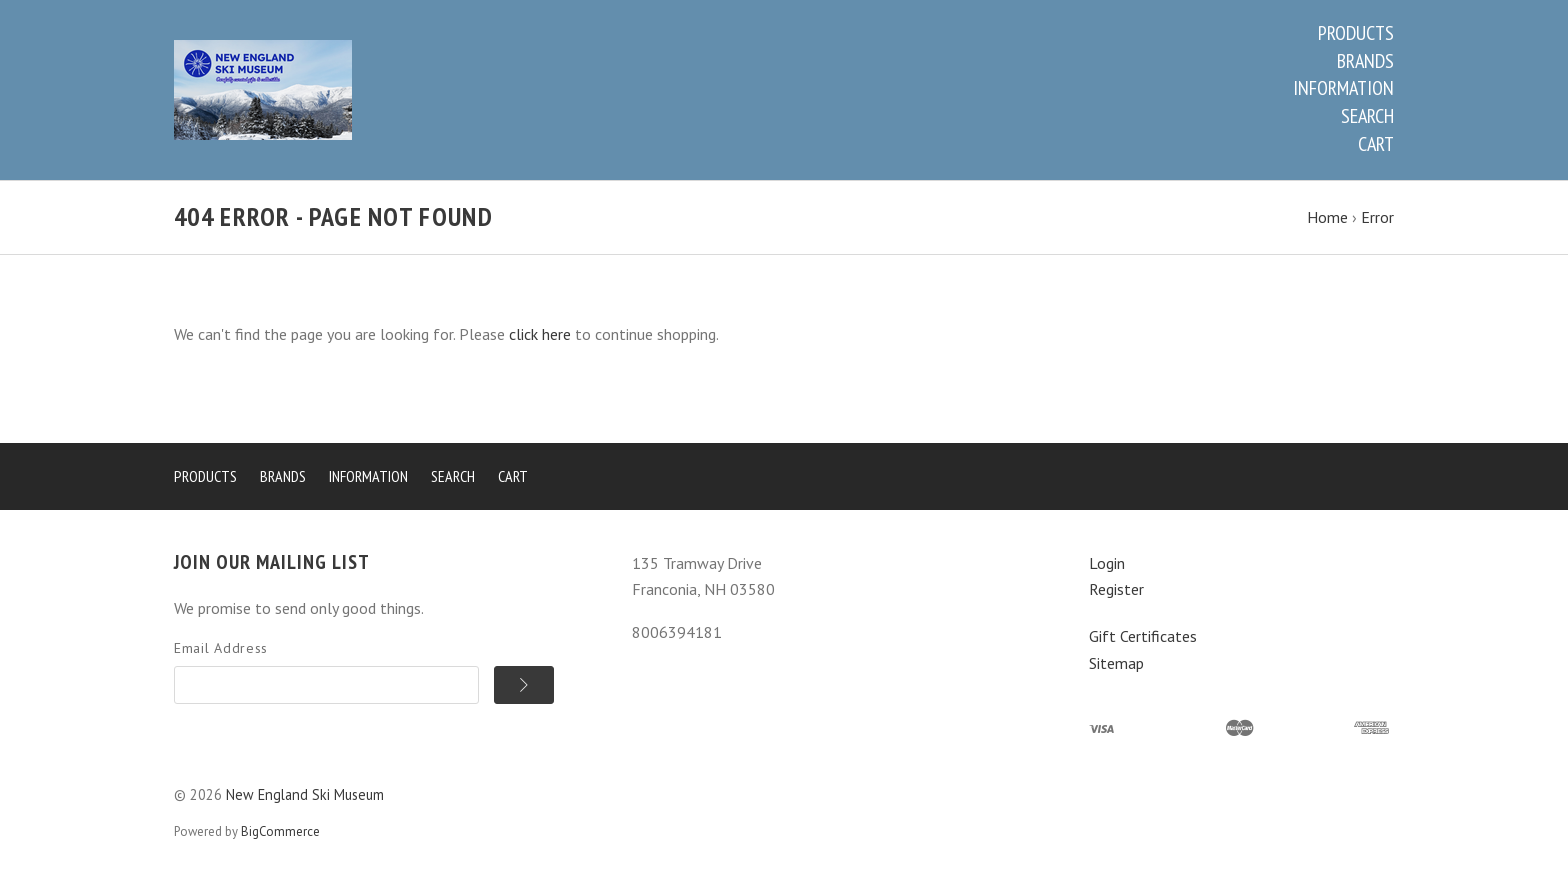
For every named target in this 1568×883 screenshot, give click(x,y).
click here (540, 334)
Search (1367, 116)
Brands (1365, 61)
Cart (1376, 144)
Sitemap (1116, 663)
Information (1343, 88)
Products (1356, 33)
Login (1107, 563)
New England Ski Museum (305, 794)
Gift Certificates (1143, 636)
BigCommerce (280, 831)
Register (1116, 589)
